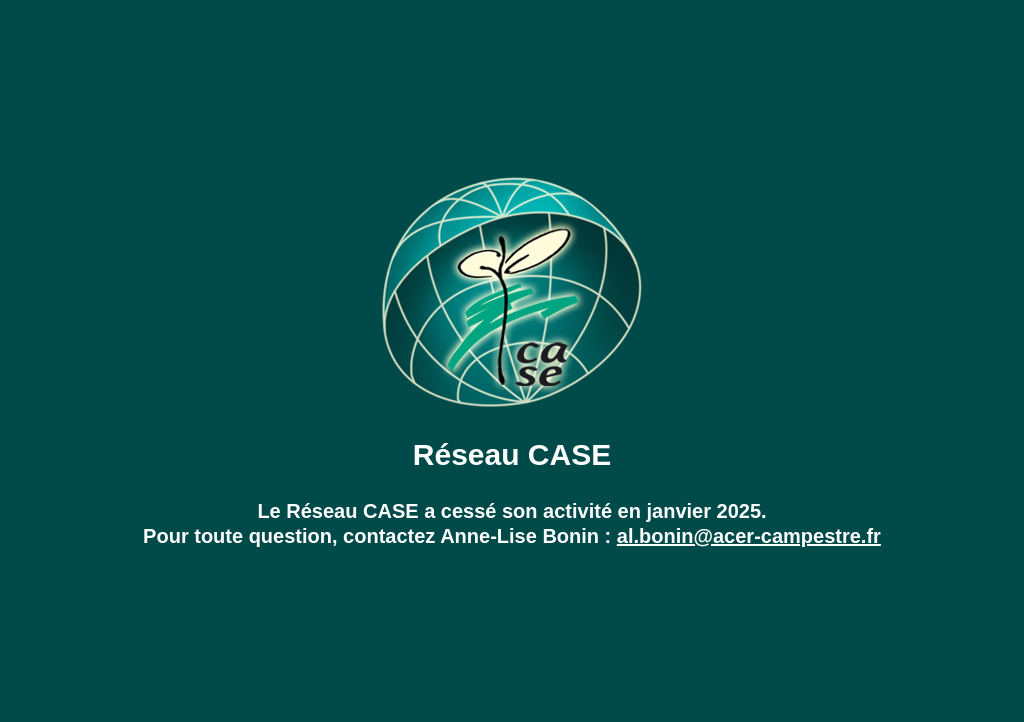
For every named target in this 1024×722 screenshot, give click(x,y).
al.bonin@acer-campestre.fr (749, 536)
